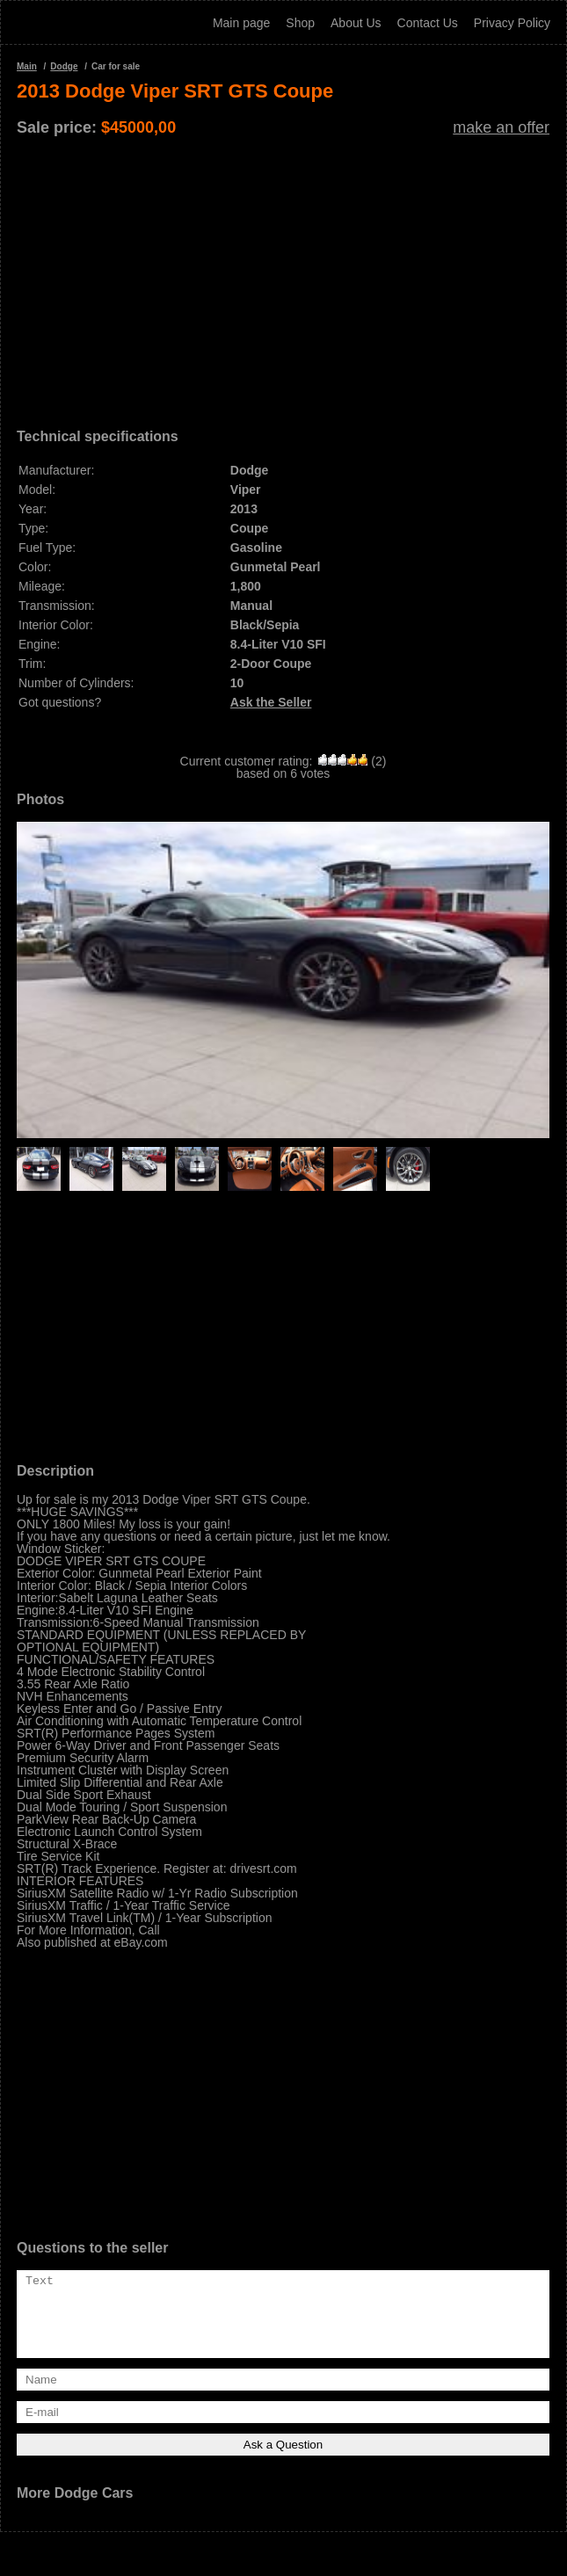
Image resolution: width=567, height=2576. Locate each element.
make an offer (501, 127)
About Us (356, 23)
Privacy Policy (512, 23)
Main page (241, 23)
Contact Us (427, 23)
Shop (300, 23)
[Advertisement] (283, 276)
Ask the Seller (271, 702)
